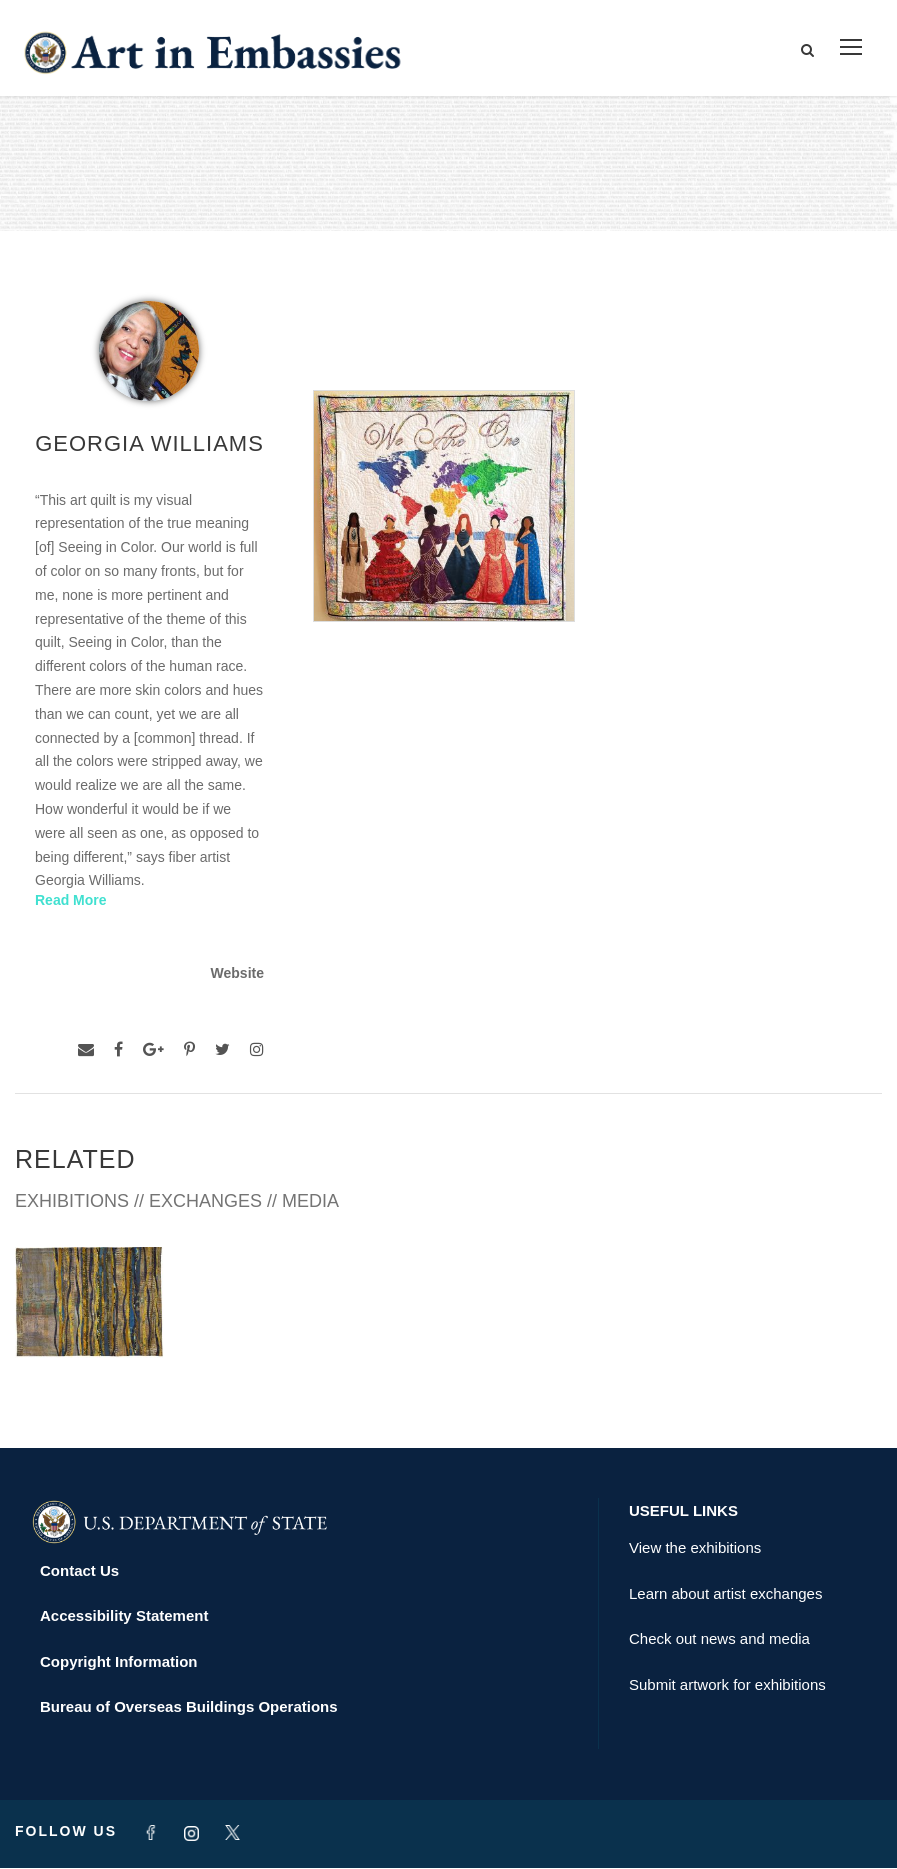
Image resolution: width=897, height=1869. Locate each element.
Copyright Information (119, 1662)
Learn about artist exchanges (725, 1594)
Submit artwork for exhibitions (727, 1685)
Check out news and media (719, 1639)
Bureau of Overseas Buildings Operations (189, 1707)
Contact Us (79, 1571)
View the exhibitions (695, 1548)
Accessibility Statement (124, 1616)
